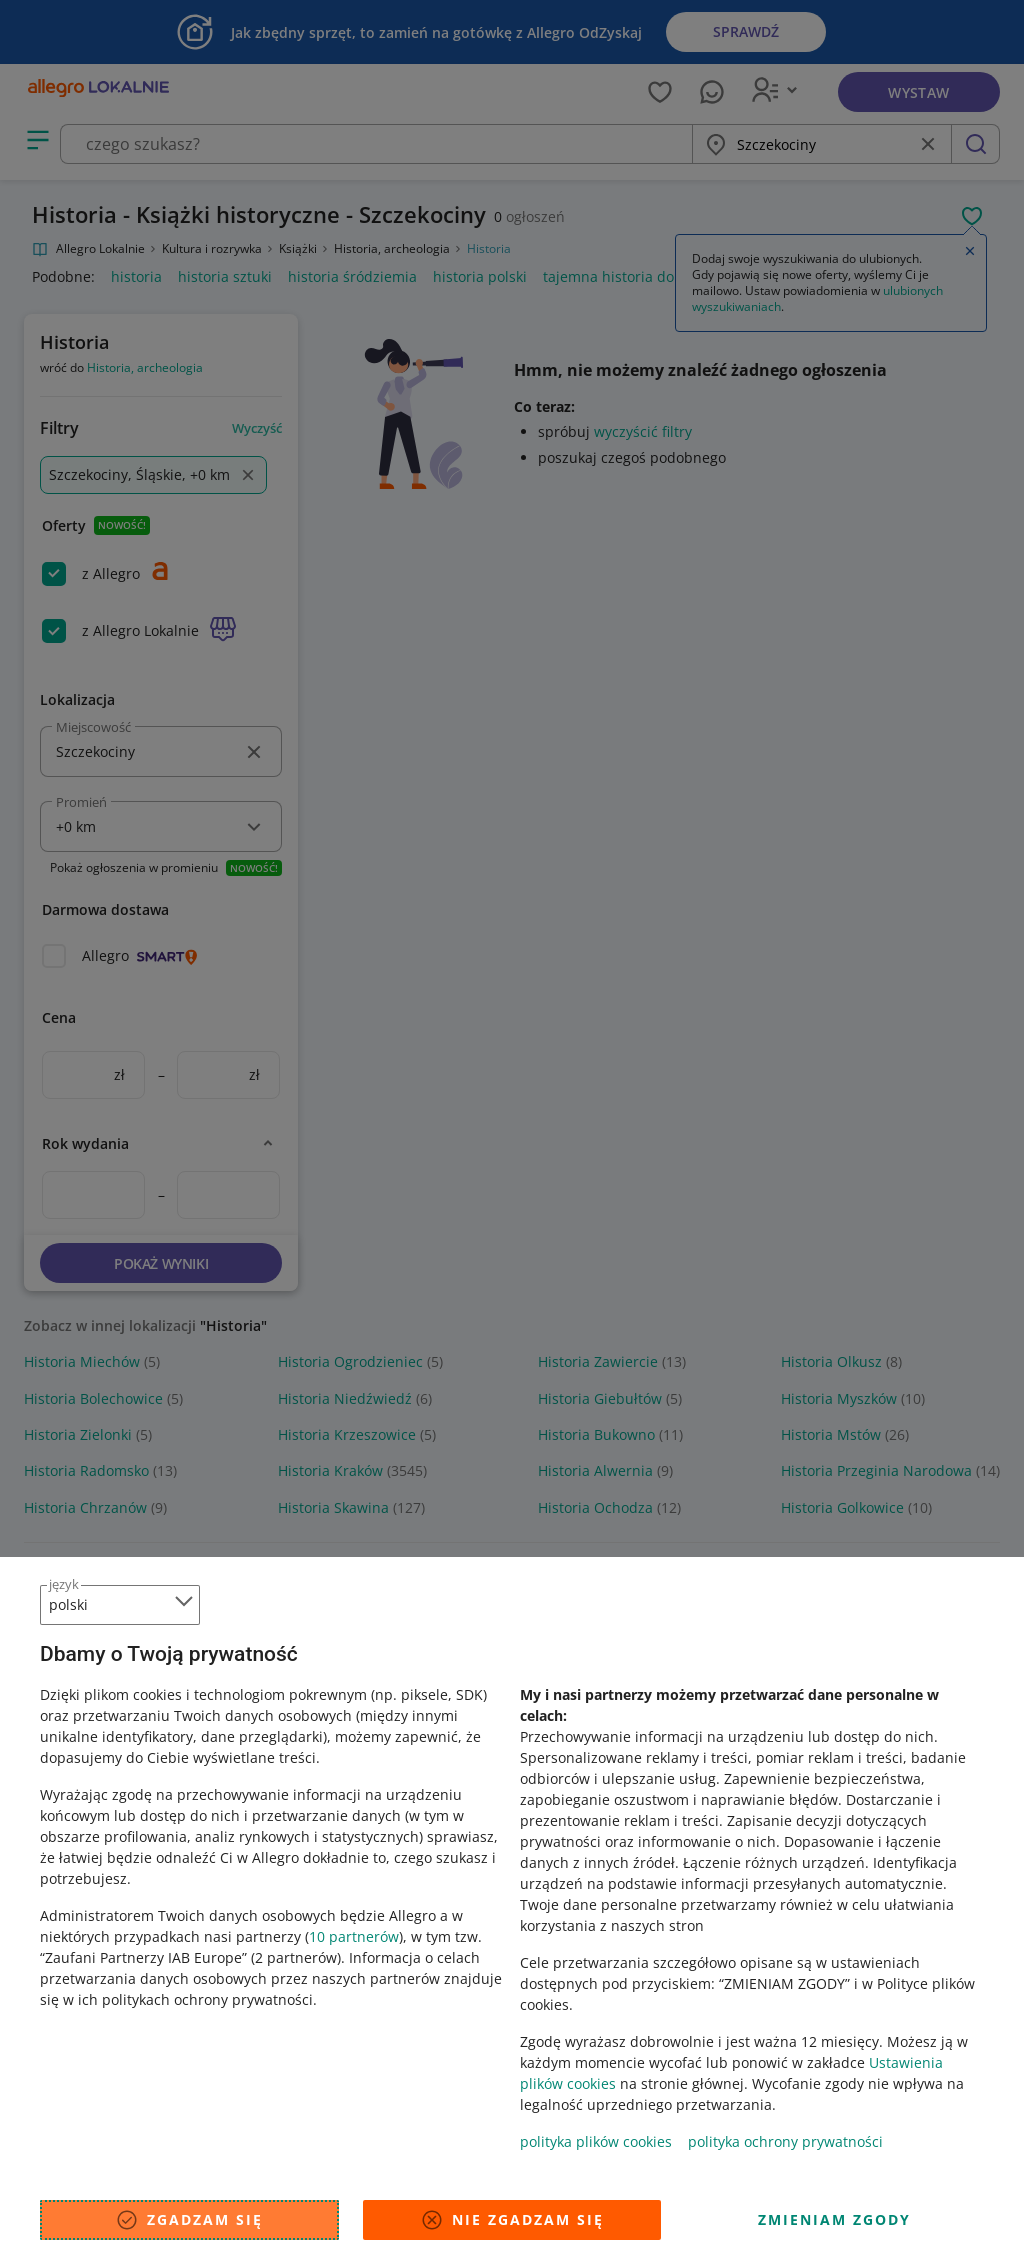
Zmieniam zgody (834, 2219)
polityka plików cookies (596, 2141)
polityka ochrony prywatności (785, 2141)
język (64, 1584)
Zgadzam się (189, 2220)
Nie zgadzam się (512, 2220)
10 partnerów (354, 1936)
